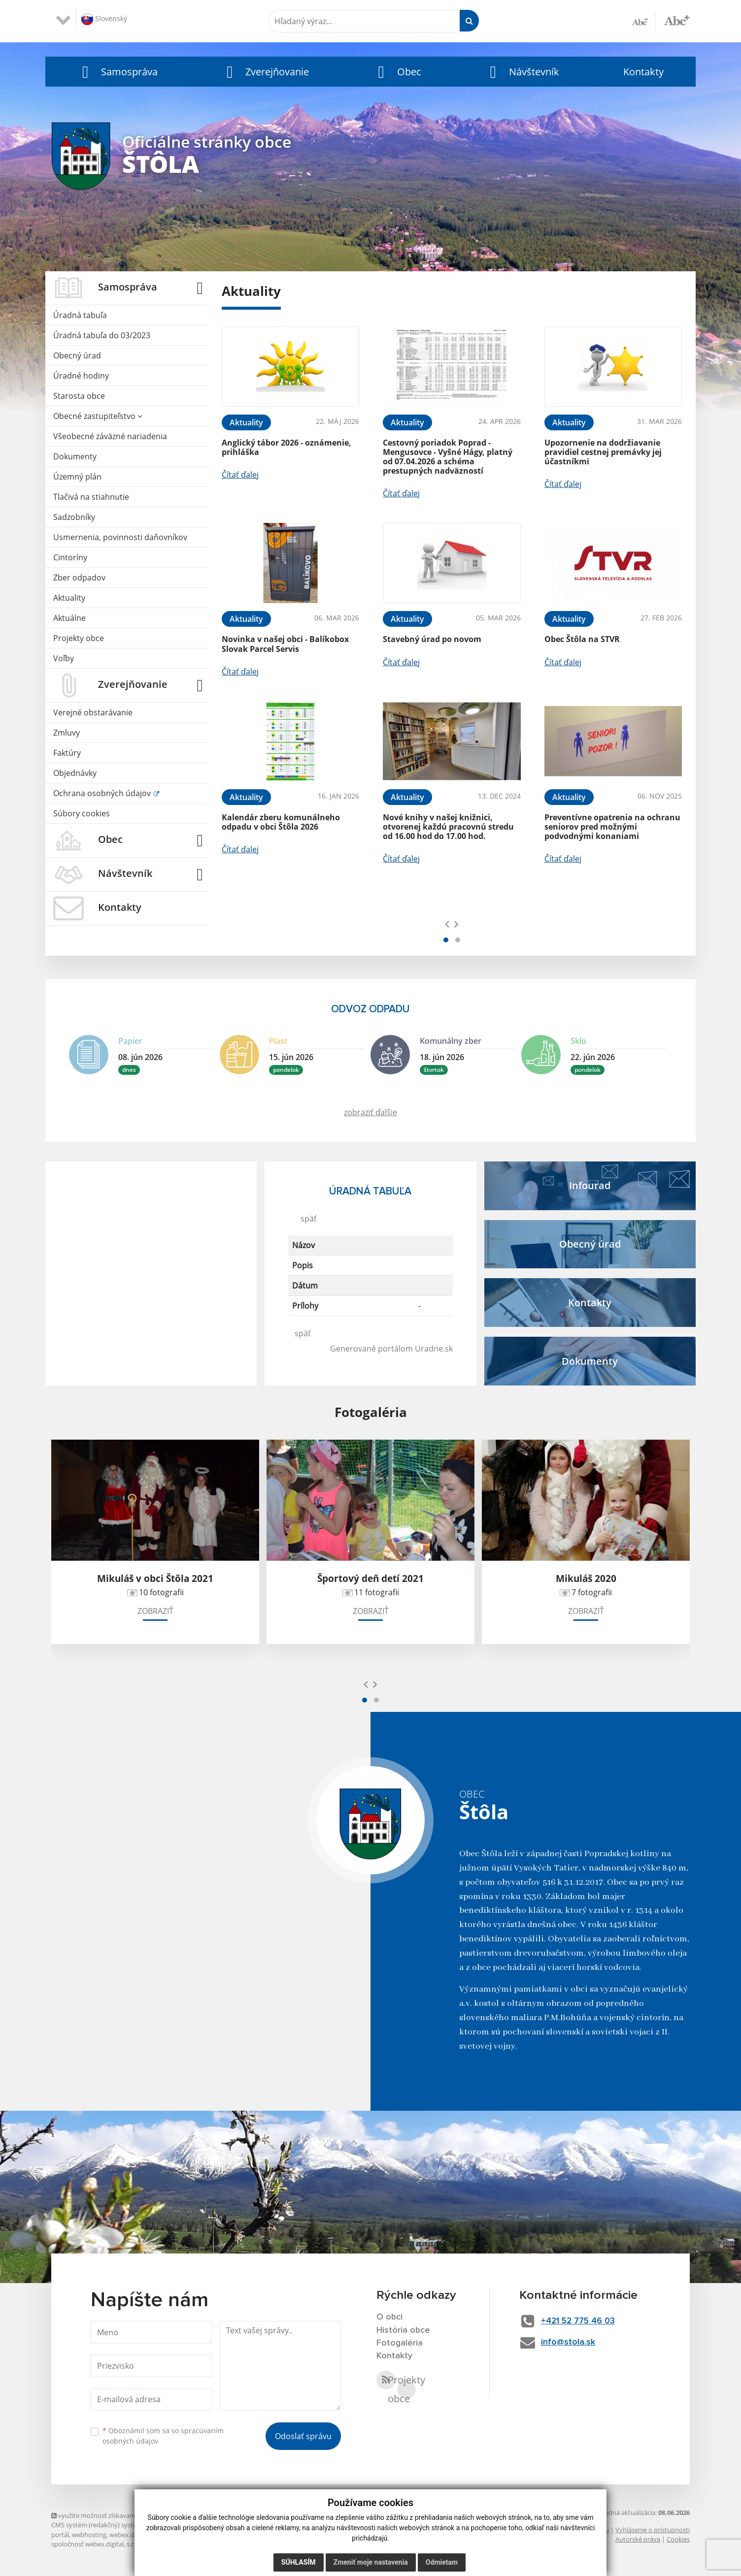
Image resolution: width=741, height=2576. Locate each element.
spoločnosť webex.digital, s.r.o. (95, 2544)
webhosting (89, 2534)
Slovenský (104, 19)
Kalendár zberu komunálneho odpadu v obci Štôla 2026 (281, 822)
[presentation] (447, 924)
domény (180, 2534)
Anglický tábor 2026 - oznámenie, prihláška (286, 447)
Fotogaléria (399, 2343)
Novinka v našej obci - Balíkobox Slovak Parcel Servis (285, 644)
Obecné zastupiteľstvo (97, 416)
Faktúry (67, 752)
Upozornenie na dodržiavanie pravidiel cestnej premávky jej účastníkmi (603, 452)
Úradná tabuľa (80, 315)
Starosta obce (79, 395)
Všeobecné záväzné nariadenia (110, 436)
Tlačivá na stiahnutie (91, 496)
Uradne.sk (434, 1348)
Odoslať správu (303, 2436)
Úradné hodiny (81, 375)
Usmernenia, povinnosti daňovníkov (120, 537)
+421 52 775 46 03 (581, 2321)
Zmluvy (66, 732)
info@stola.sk (570, 2342)
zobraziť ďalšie (370, 1112)
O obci (389, 2317)
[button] (117, 72)
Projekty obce (78, 638)
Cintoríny (70, 557)
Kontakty (643, 71)
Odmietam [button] (442, 2562)
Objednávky (75, 773)
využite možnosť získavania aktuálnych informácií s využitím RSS (148, 2515)
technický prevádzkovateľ (180, 2544)
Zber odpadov (79, 577)
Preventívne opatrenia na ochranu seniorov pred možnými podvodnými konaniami (612, 826)
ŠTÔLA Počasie (151, 1198)
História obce (403, 2330)
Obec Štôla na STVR (582, 639)
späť (309, 1218)
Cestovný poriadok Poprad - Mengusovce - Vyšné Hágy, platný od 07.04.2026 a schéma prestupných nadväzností (447, 457)
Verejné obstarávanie (93, 712)
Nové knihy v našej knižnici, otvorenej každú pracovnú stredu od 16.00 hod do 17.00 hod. (448, 826)
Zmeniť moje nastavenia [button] (371, 2562)
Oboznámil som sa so (163, 2436)
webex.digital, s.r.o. (137, 2534)
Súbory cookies (81, 813)
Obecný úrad (77, 355)
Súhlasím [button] (298, 2562)
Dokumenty (75, 456)
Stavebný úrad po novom (432, 639)
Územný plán (77, 476)
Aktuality (69, 597)
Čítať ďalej (240, 474)
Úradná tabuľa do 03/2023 (101, 335)
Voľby (63, 658)
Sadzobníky (74, 517)
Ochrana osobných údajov (103, 793)
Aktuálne (69, 617)
